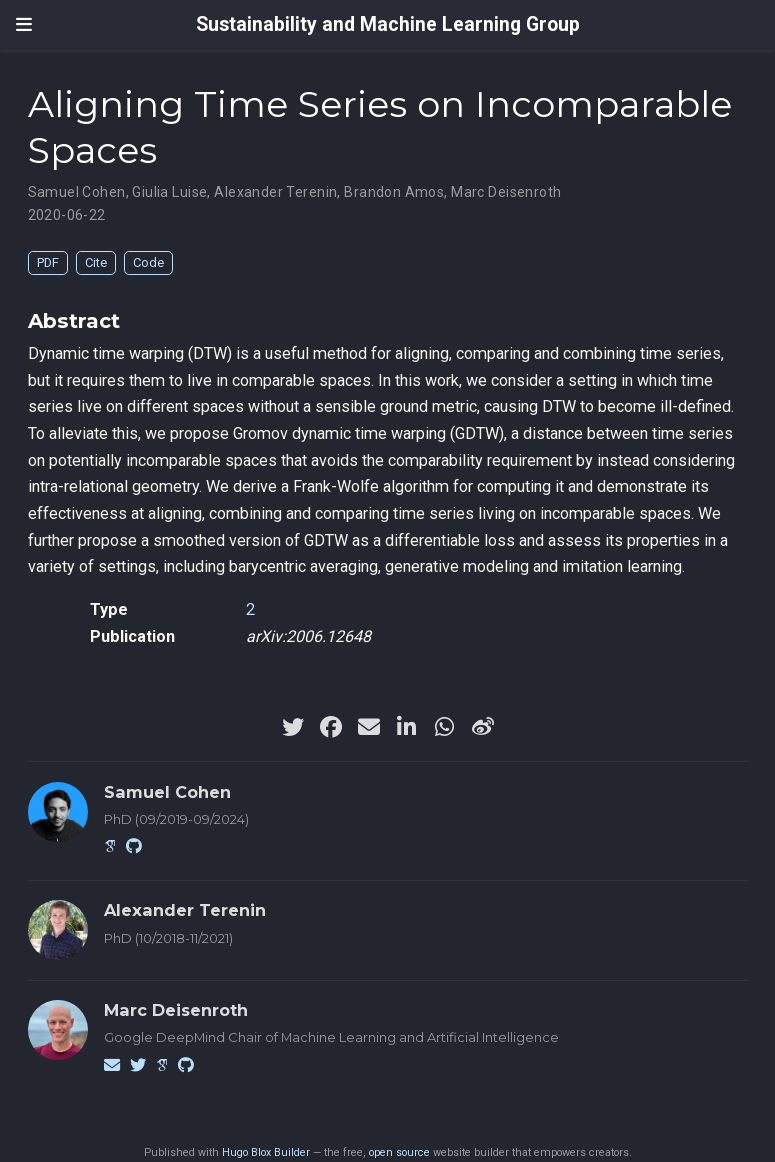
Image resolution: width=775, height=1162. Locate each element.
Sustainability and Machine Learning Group (388, 24)
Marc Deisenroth (506, 192)
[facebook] (331, 727)
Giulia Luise (169, 192)
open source (399, 1152)
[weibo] (483, 727)
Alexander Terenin (275, 192)
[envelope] (369, 727)
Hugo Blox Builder (266, 1152)
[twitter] (293, 727)
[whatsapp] (445, 727)
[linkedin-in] (407, 727)
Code (148, 262)
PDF (48, 262)
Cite (96, 262)
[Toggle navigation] (24, 25)
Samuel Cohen (77, 192)
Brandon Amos (394, 192)
